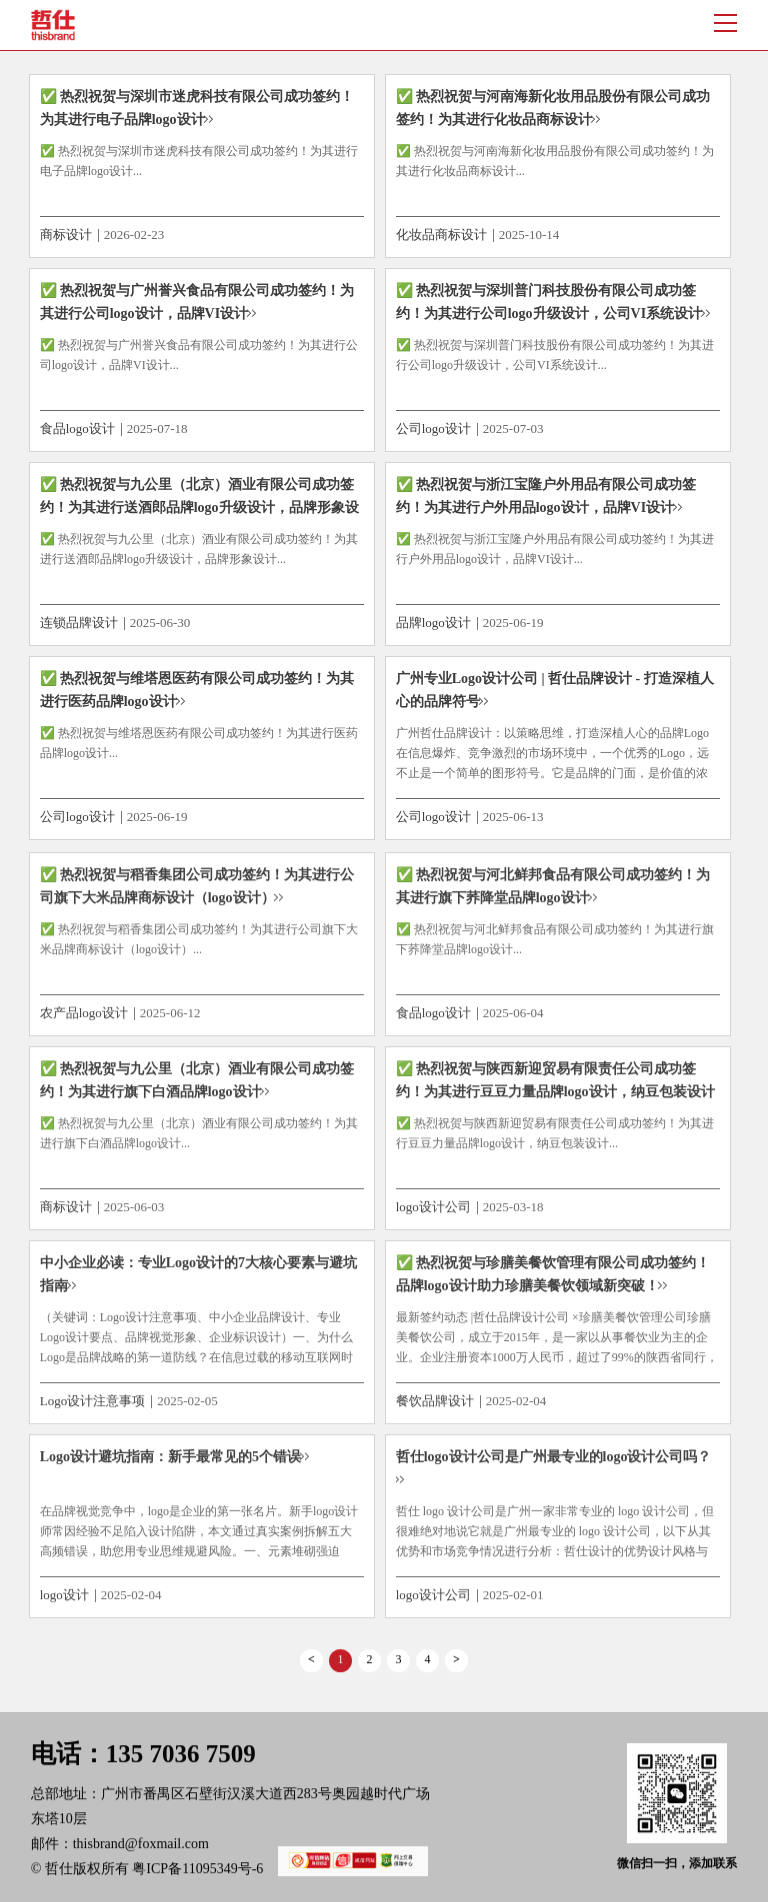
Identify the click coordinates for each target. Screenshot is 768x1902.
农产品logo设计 (84, 1017)
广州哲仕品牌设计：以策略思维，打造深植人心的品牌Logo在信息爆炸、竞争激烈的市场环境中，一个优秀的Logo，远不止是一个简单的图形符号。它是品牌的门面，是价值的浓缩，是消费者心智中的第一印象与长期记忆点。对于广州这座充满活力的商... (552, 773)
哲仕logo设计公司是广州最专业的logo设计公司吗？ (554, 1462)
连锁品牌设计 (79, 622)
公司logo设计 (433, 428)
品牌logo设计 (433, 622)
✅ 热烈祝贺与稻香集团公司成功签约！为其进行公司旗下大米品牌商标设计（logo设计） (197, 891)
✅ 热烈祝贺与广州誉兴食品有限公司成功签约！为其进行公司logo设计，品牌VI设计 (197, 302)
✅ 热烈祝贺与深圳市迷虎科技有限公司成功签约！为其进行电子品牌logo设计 (197, 108)
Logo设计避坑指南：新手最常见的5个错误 (170, 1462)
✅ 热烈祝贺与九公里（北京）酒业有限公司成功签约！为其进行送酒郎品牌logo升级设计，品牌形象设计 (199, 507)
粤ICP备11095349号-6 (272, 1874)
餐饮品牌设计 (435, 1406)
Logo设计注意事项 (92, 1406)
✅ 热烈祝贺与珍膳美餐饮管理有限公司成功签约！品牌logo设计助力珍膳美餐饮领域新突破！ (553, 1280)
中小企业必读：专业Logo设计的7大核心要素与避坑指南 (198, 1280)
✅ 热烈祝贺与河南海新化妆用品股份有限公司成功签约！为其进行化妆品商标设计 (553, 108)
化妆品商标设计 (441, 234)
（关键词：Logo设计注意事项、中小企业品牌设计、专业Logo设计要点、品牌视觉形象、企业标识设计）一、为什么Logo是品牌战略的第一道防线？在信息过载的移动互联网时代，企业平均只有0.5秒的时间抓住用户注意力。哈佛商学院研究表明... (197, 1363)
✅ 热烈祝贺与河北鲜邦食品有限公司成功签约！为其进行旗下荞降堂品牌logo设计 (553, 891)
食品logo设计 (77, 428)
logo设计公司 (433, 1212)
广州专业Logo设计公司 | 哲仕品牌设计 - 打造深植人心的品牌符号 (555, 690)
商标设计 (66, 234)
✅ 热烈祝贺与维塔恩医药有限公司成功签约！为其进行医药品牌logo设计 (197, 690)
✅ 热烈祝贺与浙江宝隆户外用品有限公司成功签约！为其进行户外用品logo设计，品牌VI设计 (546, 496)
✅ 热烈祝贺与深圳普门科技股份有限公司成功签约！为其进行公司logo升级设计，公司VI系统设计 (549, 302)
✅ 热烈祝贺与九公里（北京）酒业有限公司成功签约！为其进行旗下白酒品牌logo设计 (197, 1086)
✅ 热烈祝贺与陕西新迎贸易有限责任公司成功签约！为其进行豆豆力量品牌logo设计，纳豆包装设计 (555, 1086)
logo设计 (64, 1600)
